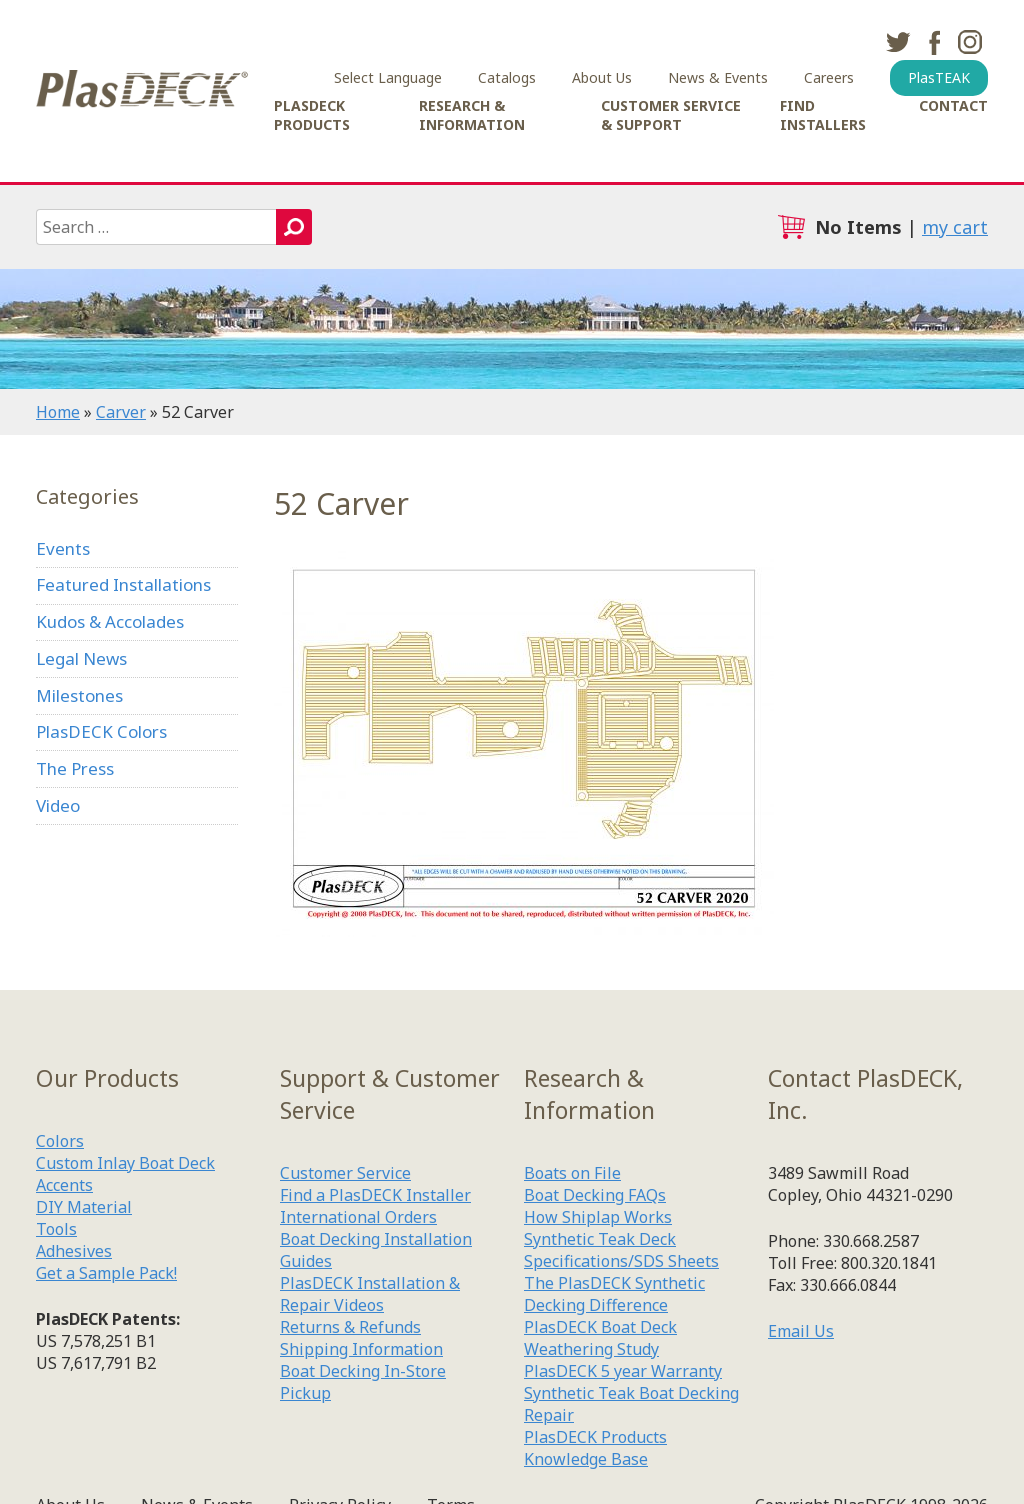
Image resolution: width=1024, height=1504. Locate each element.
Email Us (801, 1331)
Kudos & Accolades (110, 621)
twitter (898, 42)
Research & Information (472, 115)
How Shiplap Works (598, 1217)
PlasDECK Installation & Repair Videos (370, 1294)
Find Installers (823, 115)
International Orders (358, 1217)
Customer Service (345, 1173)
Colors (60, 1141)
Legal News (81, 658)
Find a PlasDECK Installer (375, 1195)
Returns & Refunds (350, 1327)
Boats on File (572, 1173)
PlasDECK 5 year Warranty (623, 1371)
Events (63, 548)
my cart (955, 227)
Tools (56, 1229)
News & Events (718, 77)
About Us (602, 77)
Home (58, 412)
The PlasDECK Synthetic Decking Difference (614, 1294)
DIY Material (84, 1207)
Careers (829, 77)
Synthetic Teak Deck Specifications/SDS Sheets (621, 1250)
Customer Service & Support (671, 115)
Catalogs (507, 77)
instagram (970, 42)
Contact (953, 105)
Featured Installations (123, 584)
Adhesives (74, 1251)
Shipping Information (361, 1349)
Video (58, 805)
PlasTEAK (939, 77)
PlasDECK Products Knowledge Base (595, 1448)
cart (791, 227)
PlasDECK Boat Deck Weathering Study (600, 1338)
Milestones (79, 695)
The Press (75, 768)
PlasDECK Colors (101, 731)
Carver (121, 412)
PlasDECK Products (312, 115)
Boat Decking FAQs (595, 1195)
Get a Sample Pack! (106, 1273)
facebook (934, 42)
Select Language (388, 77)
